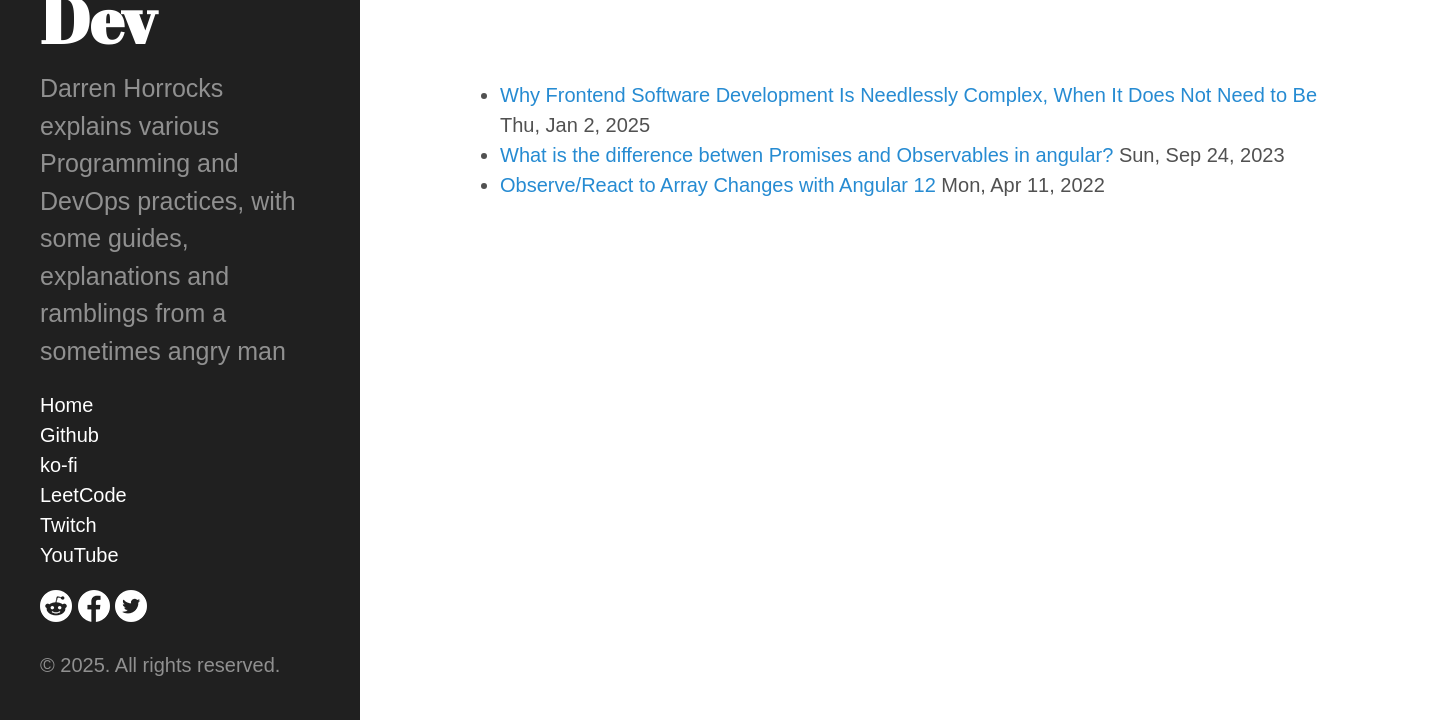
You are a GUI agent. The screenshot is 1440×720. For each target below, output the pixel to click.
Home (66, 405)
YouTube (79, 555)
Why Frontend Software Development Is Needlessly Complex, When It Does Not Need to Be (908, 95)
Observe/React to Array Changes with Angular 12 (718, 185)
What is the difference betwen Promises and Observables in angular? (806, 155)
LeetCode (83, 495)
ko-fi (59, 465)
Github (69, 435)
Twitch (68, 525)
